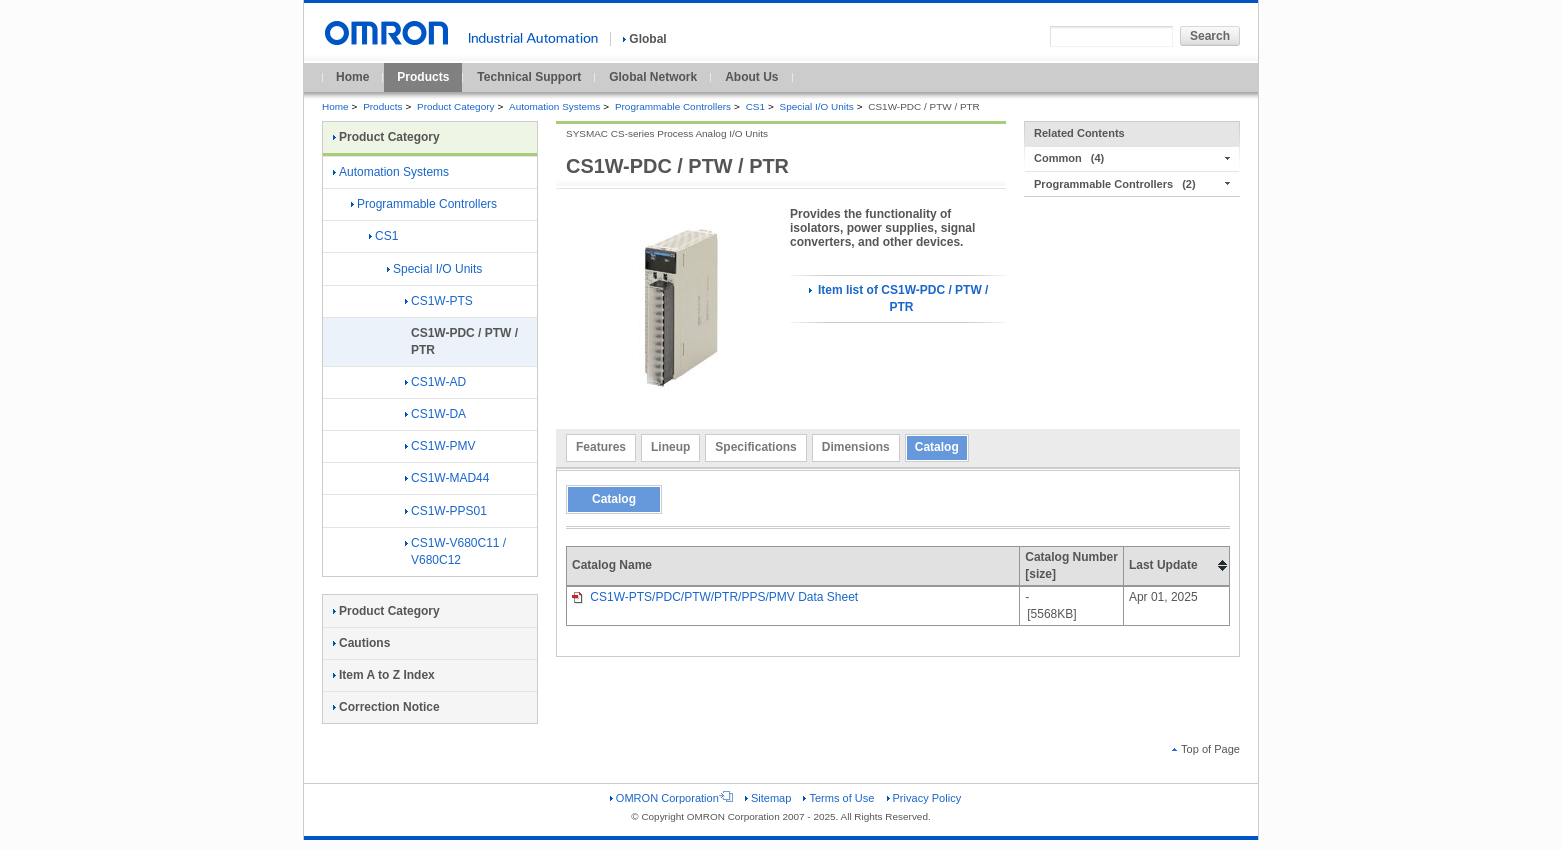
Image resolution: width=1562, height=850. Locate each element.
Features (601, 447)
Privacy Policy (924, 798)
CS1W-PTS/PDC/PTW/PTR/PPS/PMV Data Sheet (715, 597)
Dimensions (856, 447)
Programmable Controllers (673, 106)
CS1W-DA (435, 414)
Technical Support (529, 77)
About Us (751, 77)
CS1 (755, 106)
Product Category (455, 106)
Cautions (361, 643)
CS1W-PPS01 (446, 511)
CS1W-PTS (439, 301)
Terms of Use (838, 798)
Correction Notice (386, 707)
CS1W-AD (435, 382)
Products (423, 77)
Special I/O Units (817, 106)
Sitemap (768, 798)
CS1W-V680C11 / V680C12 (455, 551)
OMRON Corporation (671, 798)
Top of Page (1206, 749)
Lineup (670, 447)
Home (352, 77)
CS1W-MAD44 (447, 478)
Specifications (755, 447)
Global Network (653, 77)
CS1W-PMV (440, 446)
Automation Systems (554, 106)
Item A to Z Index (384, 675)
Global (644, 39)
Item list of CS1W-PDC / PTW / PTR (899, 298)
